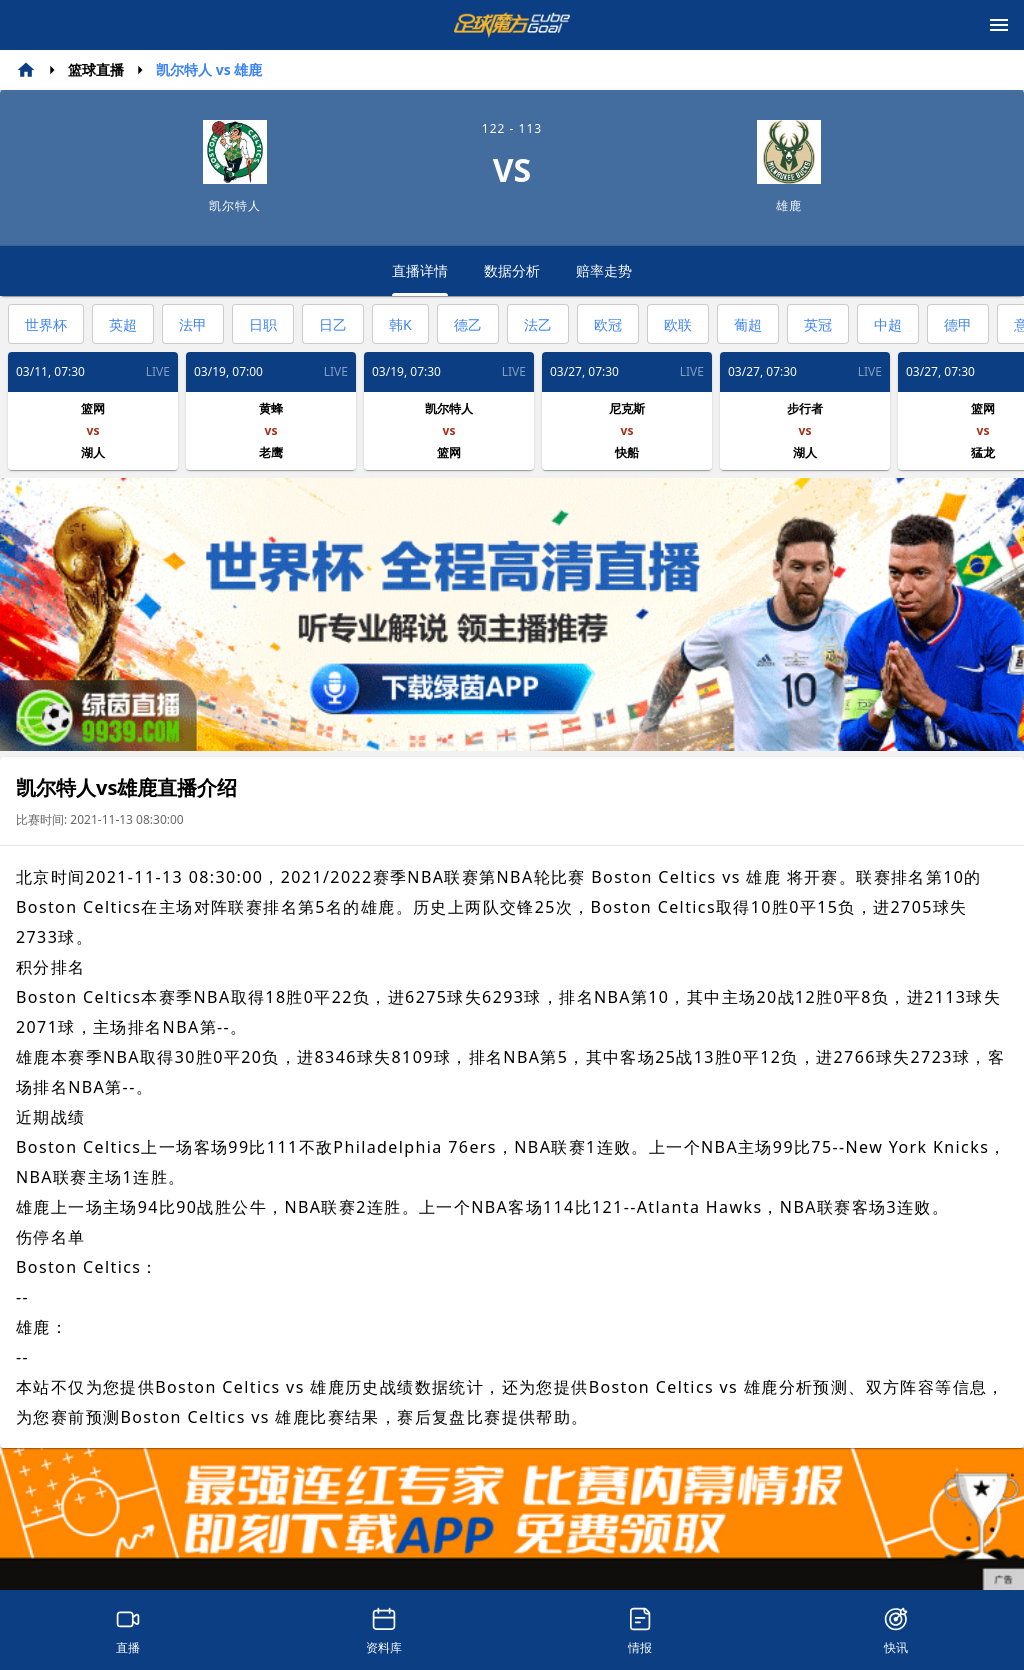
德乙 (468, 324)
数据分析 (512, 270)
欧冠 (608, 324)
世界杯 (46, 324)
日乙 (333, 324)
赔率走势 (604, 270)
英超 (123, 324)
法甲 (193, 324)
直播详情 (420, 278)
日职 (263, 324)
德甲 (958, 324)
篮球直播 (96, 69)
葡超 (748, 324)
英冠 (818, 324)
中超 (888, 324)
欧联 (678, 324)
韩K (400, 324)
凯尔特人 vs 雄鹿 (209, 69)
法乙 (538, 324)
